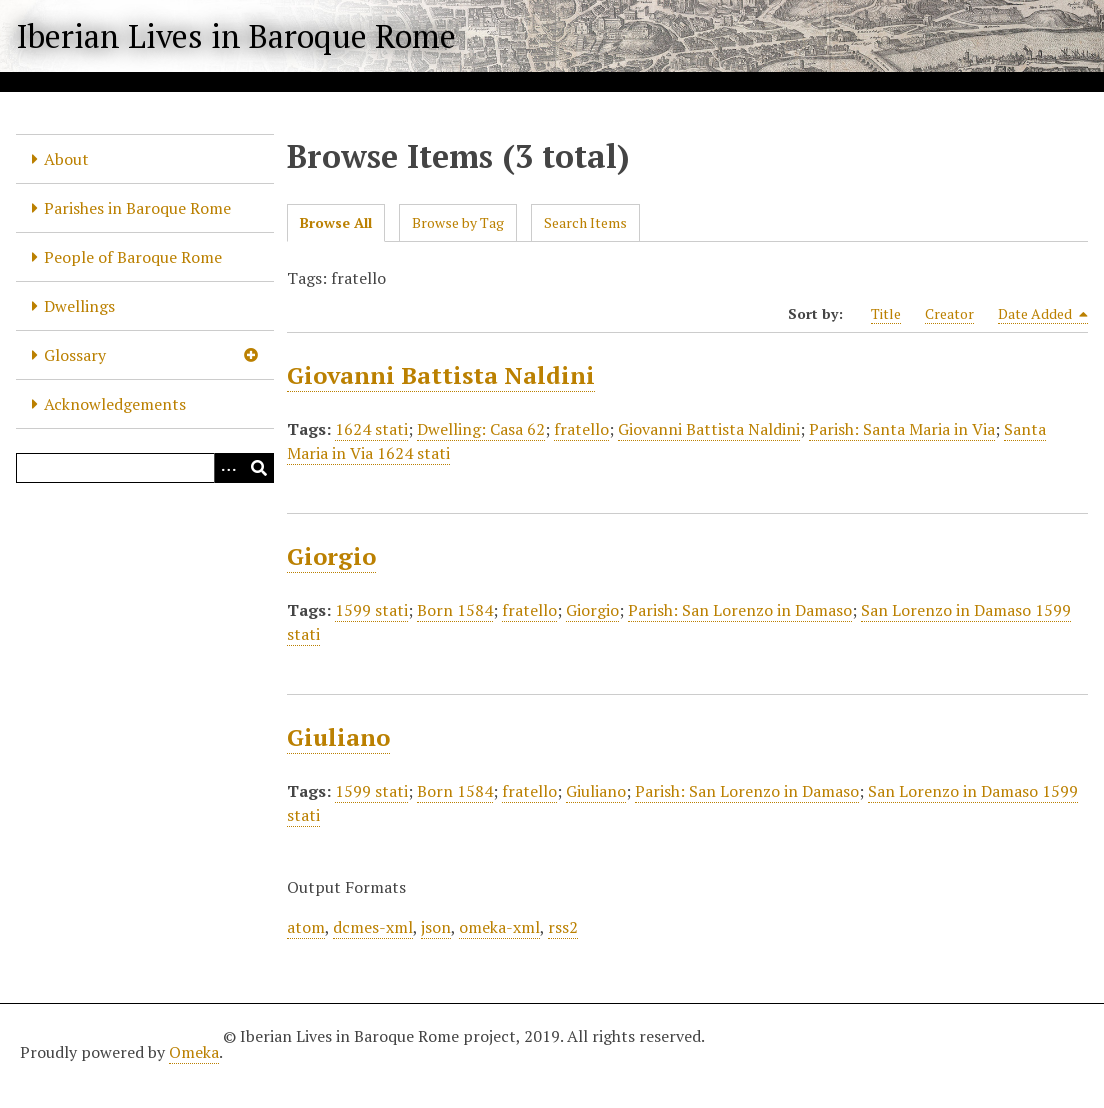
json (436, 927)
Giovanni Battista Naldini (441, 375)
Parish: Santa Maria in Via (902, 429)
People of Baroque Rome (133, 257)
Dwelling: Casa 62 (481, 429)
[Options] (229, 468)
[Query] (145, 468)
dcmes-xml (373, 927)
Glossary (75, 355)
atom (306, 927)
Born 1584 (455, 610)
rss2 (563, 927)
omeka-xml (499, 927)
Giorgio (331, 556)
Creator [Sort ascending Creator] (949, 313)
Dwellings (79, 306)
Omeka (194, 1052)
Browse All (336, 222)
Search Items (585, 222)
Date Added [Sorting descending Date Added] (1043, 314)
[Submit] (259, 468)
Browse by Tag (458, 222)
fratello (581, 429)
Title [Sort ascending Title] (886, 313)
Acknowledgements (115, 404)
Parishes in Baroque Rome (137, 208)
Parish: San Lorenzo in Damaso (740, 610)
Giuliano (338, 737)
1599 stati (371, 610)
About (66, 159)
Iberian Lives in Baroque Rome (236, 36)
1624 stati (371, 429)
